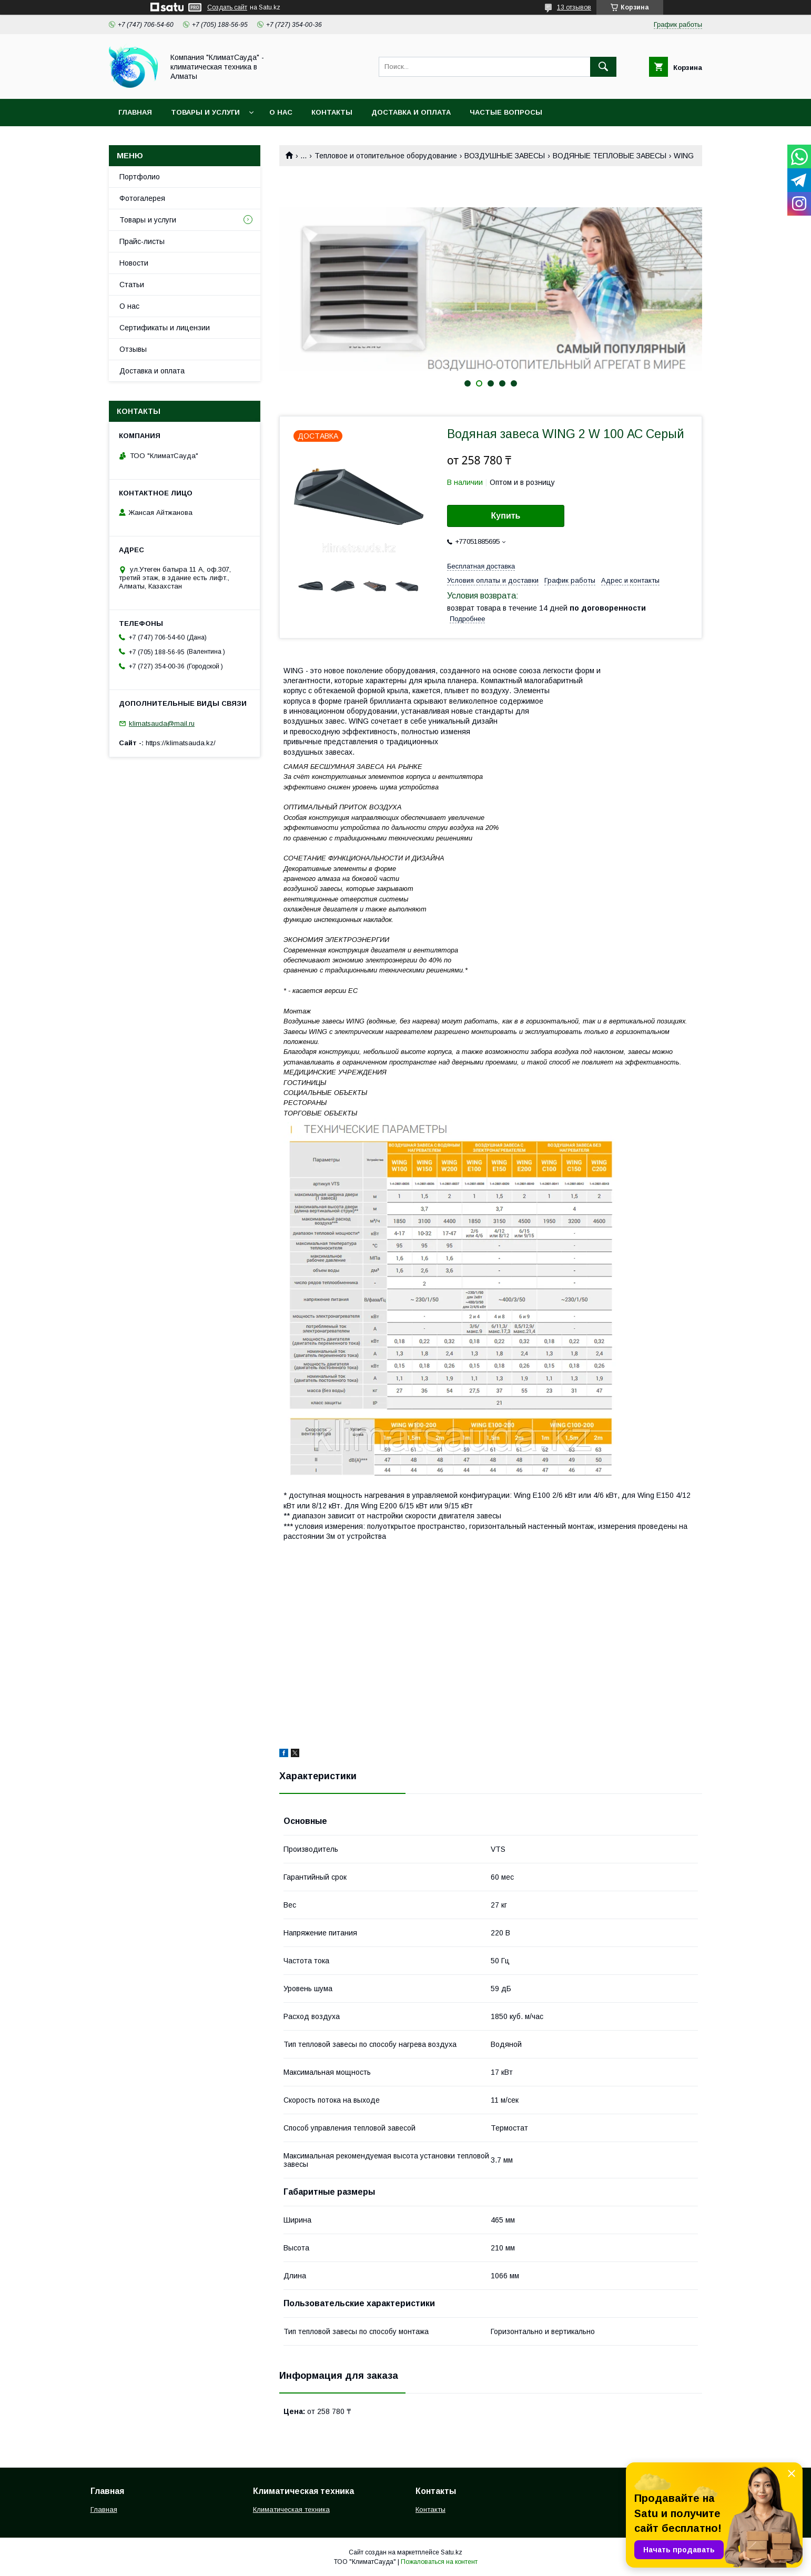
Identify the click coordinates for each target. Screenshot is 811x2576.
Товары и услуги (205, 112)
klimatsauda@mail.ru (162, 723)
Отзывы (133, 349)
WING (684, 155)
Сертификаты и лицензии (164, 327)
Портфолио (139, 177)
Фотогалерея (142, 198)
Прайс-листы (142, 241)
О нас (280, 112)
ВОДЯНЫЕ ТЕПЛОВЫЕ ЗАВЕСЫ (609, 155)
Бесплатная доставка (481, 566)
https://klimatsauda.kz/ (181, 743)
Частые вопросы (506, 112)
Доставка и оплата (411, 112)
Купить (506, 515)
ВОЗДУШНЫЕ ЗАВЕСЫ (504, 155)
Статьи (131, 284)
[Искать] (603, 67)
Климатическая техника (291, 2509)
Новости (133, 263)
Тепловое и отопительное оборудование (386, 155)
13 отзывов (574, 7)
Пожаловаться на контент (439, 2561)
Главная (135, 112)
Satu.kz (451, 2552)
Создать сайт (227, 7)
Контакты (331, 112)
